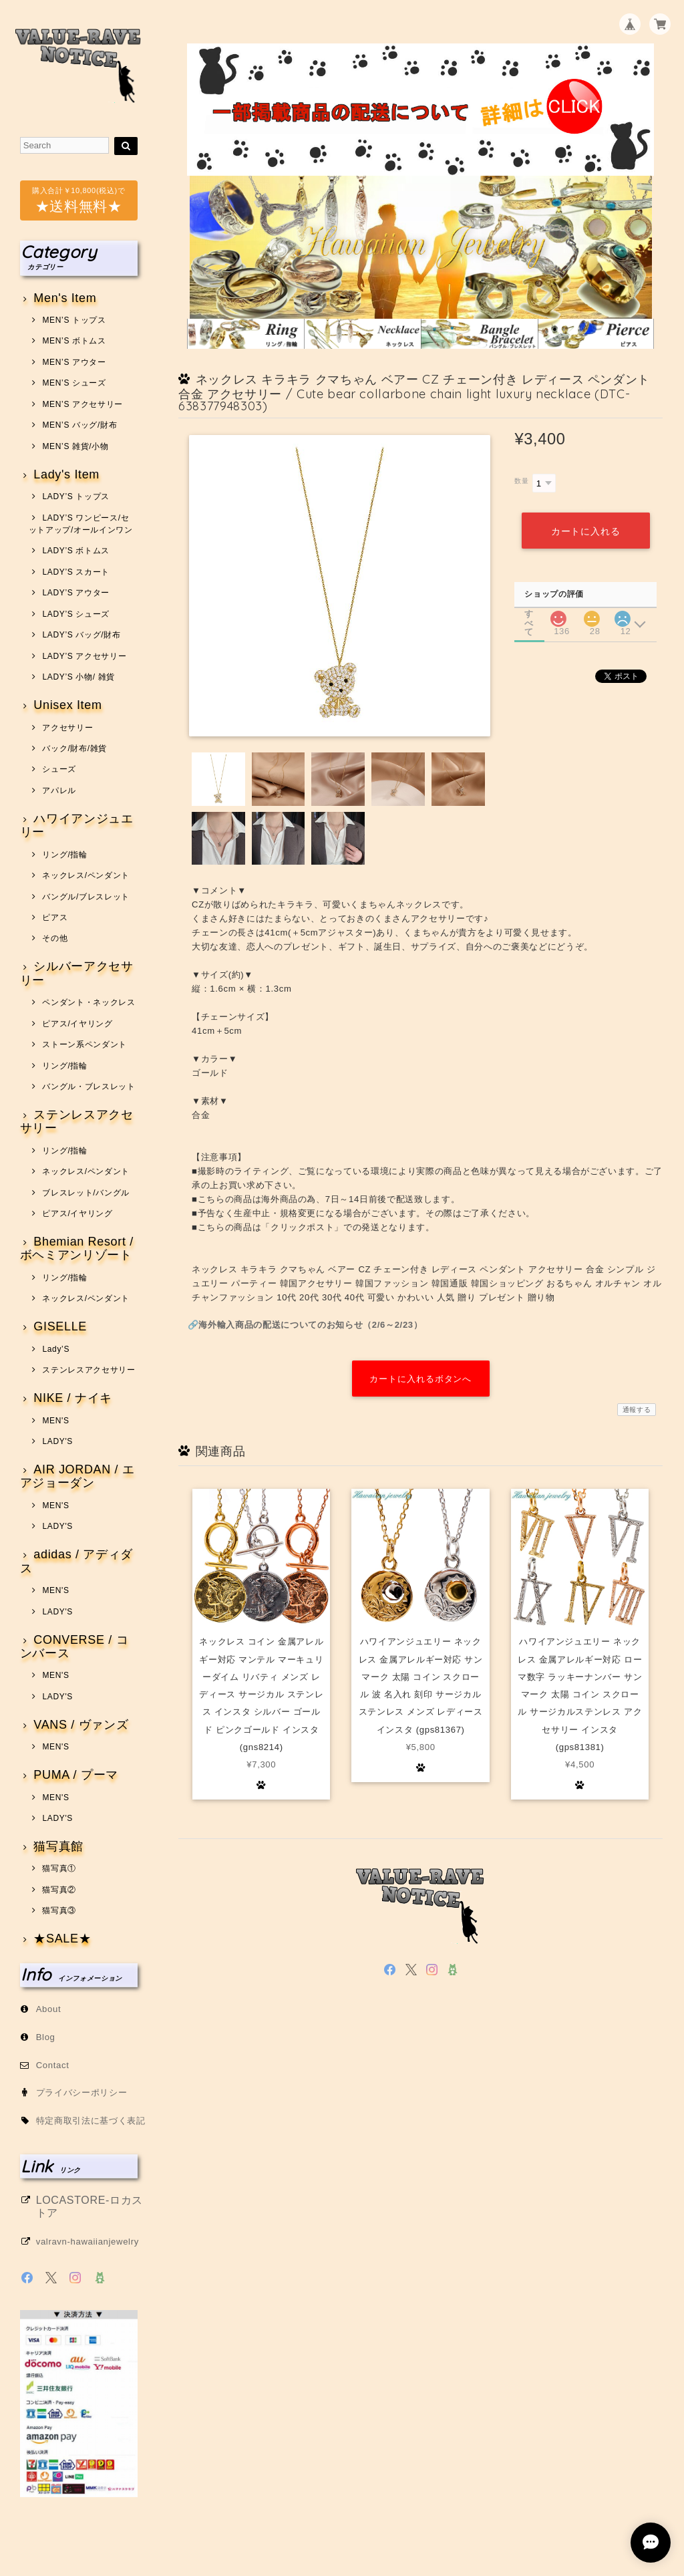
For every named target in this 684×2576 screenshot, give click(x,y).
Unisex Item (67, 705)
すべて (529, 613)
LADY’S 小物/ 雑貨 (78, 677)
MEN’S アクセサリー (82, 404)
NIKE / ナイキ (72, 1398)
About (48, 2009)
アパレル (59, 790)
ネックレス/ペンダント (86, 875)
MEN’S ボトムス (74, 340)
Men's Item (64, 298)
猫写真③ (59, 1910)
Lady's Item (66, 474)
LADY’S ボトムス (76, 550)
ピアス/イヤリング (77, 1023)
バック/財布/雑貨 (74, 748)
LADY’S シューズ (76, 614)
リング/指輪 (64, 854)
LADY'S (57, 1441)
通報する (637, 1409)
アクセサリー (67, 727)
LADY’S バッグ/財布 (81, 634)
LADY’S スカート (76, 572)
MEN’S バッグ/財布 (79, 425)
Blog (45, 2037)
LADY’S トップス (76, 496)
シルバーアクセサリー (77, 973)
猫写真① (59, 1868)
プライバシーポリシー (82, 2093)
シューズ (59, 769)
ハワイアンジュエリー (77, 826)
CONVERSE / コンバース (74, 1647)
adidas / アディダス (76, 1561)
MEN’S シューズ (74, 383)
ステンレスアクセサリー (77, 1122)
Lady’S (55, 1349)
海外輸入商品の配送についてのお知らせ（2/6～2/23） (310, 1325)
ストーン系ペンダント (84, 1044)
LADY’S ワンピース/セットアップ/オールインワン (81, 524)
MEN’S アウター (74, 362)
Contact (52, 2065)
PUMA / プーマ (75, 1775)
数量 (521, 480)
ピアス (54, 917)
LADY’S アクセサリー (84, 656)
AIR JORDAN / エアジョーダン (77, 1476)
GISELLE (60, 1326)
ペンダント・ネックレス (88, 1002)
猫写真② (59, 1889)
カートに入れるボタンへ (420, 1379)
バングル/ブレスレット (86, 896)
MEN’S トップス (74, 320)
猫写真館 (58, 1846)
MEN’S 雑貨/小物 (75, 446)
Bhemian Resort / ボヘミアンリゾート (77, 1249)
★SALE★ (62, 1939)
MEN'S (55, 1420)
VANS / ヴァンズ (80, 1725)
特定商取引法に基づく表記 (91, 2121)
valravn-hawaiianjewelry (87, 2242)
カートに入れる (585, 530)
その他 (54, 938)
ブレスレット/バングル (86, 1192)
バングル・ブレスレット (88, 1086)
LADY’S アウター (76, 592)
